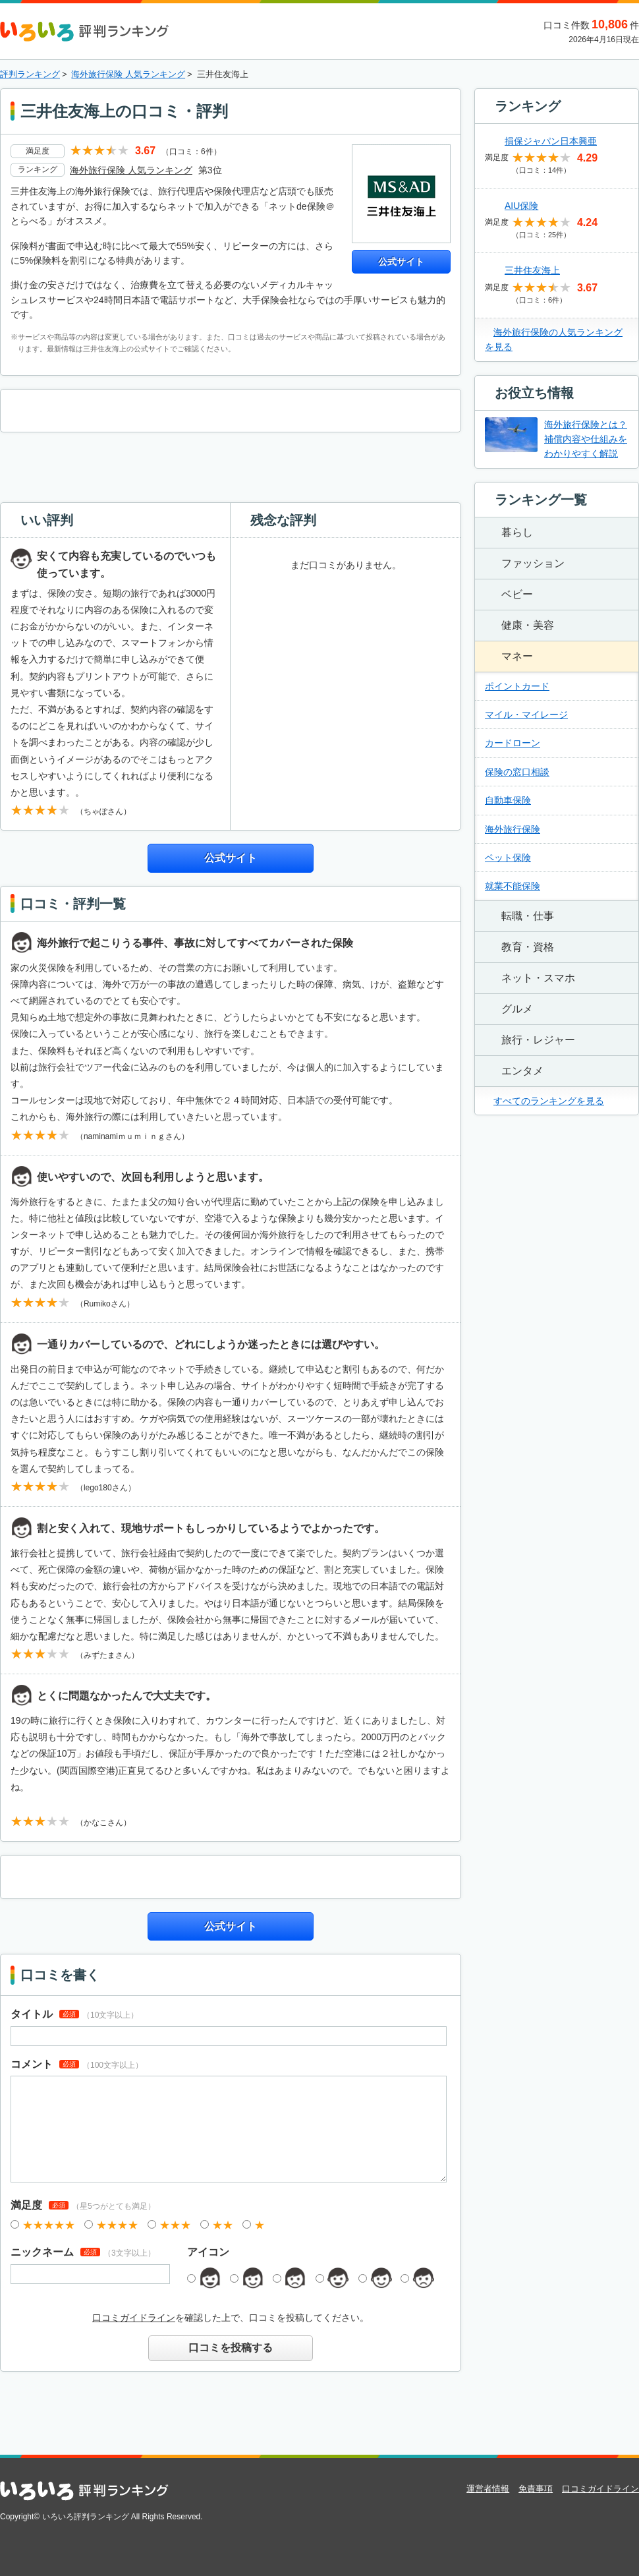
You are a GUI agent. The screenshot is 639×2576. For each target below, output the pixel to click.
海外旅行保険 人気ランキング (128, 74)
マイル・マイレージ (526, 714)
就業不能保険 (512, 886)
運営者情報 (487, 2489)
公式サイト (401, 261)
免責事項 (535, 2489)
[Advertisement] (230, 465)
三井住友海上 (532, 270)
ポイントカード (517, 686)
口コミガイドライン (133, 2317)
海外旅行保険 (512, 829)
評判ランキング (30, 74)
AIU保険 (521, 205)
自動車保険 (508, 800)
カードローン (512, 743)
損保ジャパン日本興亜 (551, 141)
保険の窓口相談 (517, 772)
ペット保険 (508, 857)
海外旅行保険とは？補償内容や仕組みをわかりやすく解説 (585, 439)
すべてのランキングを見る (548, 1101)
